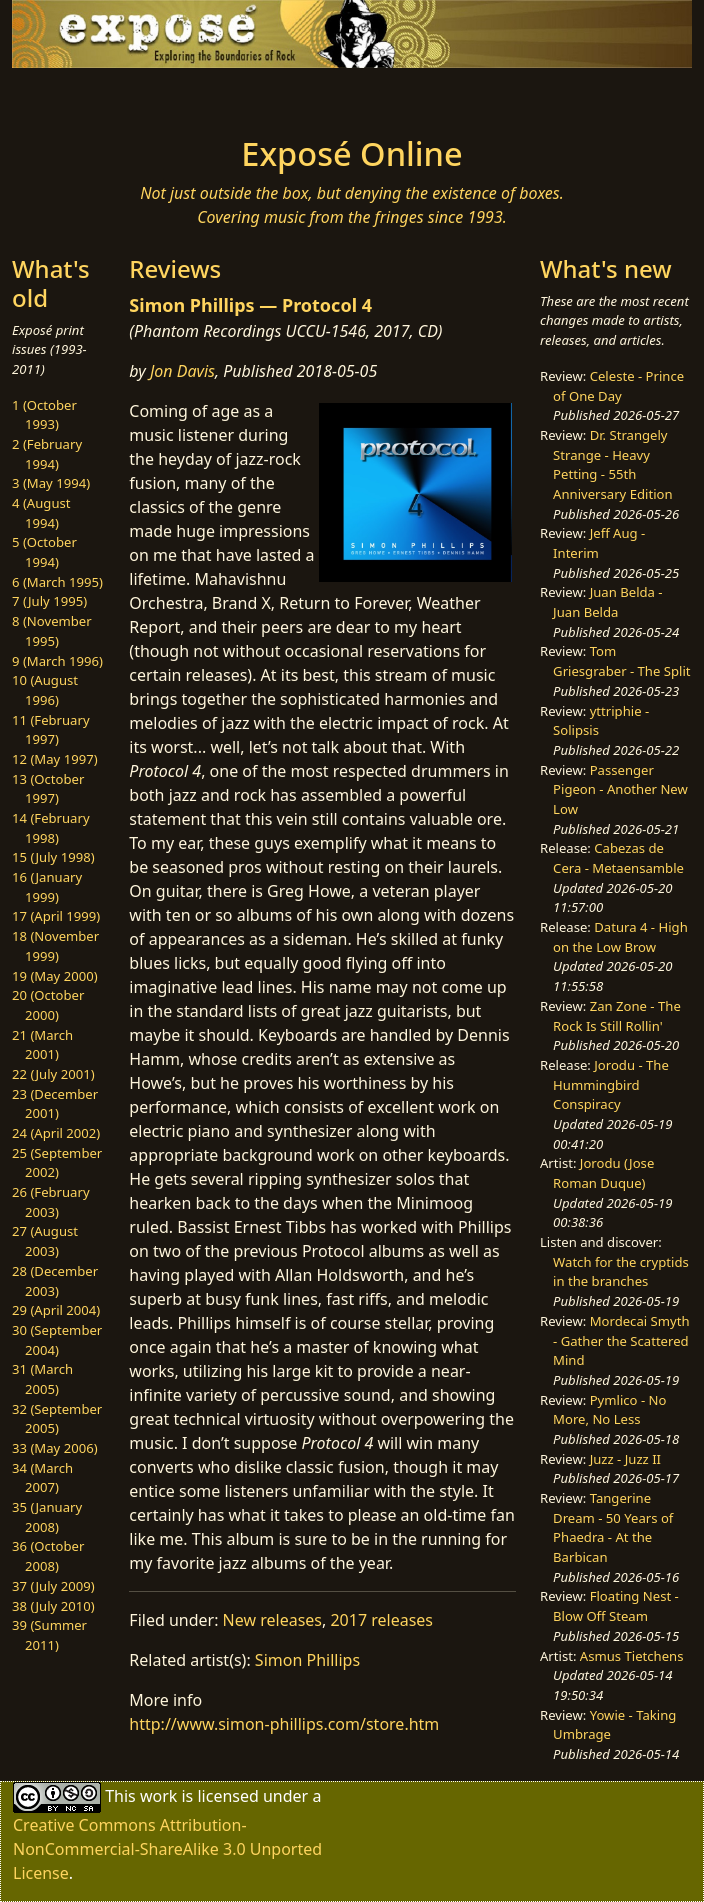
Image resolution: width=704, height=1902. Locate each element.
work (158, 1795)
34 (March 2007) (42, 1478)
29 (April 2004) (56, 1310)
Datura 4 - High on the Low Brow (620, 937)
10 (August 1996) (45, 690)
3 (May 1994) (51, 483)
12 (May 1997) (55, 759)
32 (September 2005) (57, 1419)
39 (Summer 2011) (49, 1635)
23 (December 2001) (55, 1104)
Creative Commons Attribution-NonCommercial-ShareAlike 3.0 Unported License (167, 1849)
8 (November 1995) (52, 631)
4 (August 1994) (41, 513)
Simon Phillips (307, 1660)
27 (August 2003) (45, 1241)
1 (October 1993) (44, 415)
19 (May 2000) (55, 976)
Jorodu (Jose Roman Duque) (603, 1173)
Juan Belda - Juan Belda (607, 602)
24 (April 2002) (56, 1133)
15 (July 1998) (53, 857)
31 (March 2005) (42, 1379)
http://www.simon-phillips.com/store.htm (284, 1724)
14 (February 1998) (51, 828)
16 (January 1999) (47, 887)
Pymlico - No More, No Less (609, 1410)
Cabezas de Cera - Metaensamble (618, 858)
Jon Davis (182, 371)
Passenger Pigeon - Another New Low (620, 789)
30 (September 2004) (57, 1340)
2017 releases (381, 1620)
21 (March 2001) (42, 1045)
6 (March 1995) (57, 582)
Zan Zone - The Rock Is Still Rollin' (617, 1016)
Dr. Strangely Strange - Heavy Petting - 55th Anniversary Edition (612, 464)
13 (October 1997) (48, 789)
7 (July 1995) (49, 601)
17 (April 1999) (56, 916)
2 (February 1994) (47, 454)
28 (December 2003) (55, 1281)
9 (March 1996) (57, 661)
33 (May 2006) (55, 1448)
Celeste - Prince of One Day (618, 386)
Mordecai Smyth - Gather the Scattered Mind (621, 1340)
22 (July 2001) (53, 1074)
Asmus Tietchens (632, 1656)
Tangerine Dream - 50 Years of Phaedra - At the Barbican (613, 1527)
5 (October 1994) (44, 552)
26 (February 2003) (51, 1202)
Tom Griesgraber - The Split (621, 661)
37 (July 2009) (53, 1586)
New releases (272, 1620)
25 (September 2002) (57, 1163)
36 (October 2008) (48, 1556)
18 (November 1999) (55, 946)
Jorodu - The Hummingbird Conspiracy (611, 1084)
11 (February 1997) (51, 730)
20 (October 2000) (48, 1005)
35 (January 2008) (47, 1517)
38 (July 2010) (53, 1606)
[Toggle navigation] (134, 96)
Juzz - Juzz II (625, 1459)
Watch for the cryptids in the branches (621, 1272)
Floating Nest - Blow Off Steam (616, 1606)
